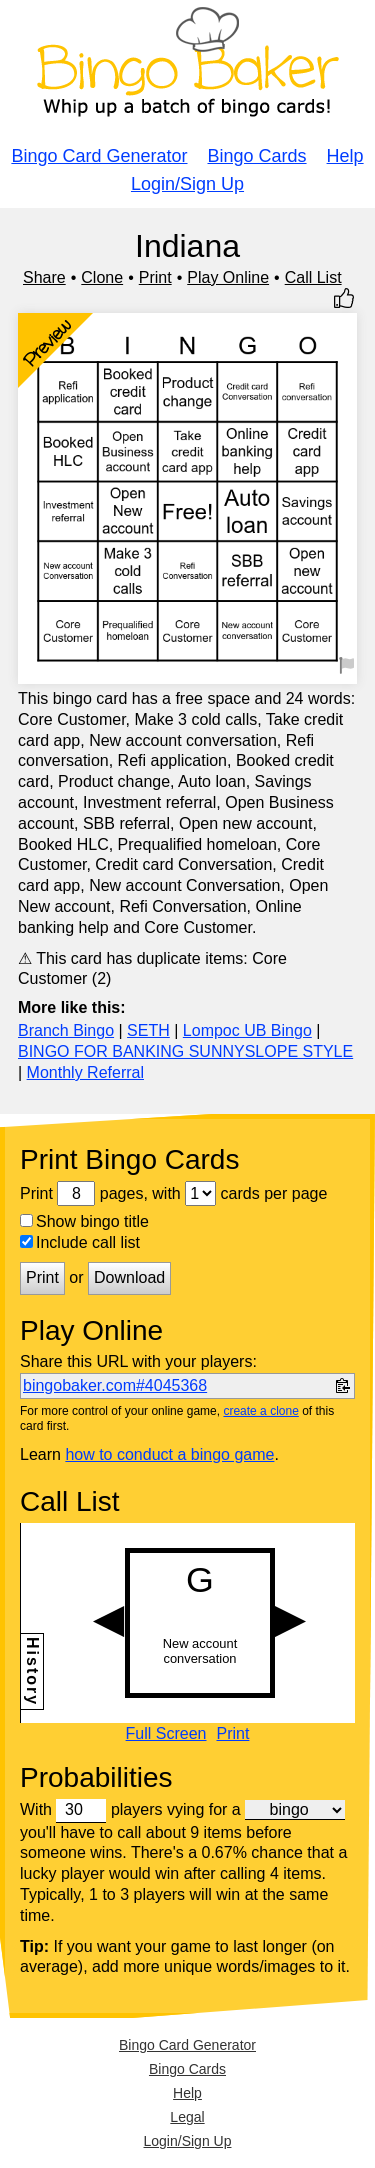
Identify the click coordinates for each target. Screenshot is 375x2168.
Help (345, 156)
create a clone (260, 1411)
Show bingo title (84, 1221)
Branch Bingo (66, 1030)
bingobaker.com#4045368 (115, 1385)
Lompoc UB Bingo (247, 1030)
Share (44, 277)
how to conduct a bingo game (169, 1454)
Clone (102, 277)
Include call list (80, 1242)
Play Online (228, 277)
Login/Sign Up (187, 184)
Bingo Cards (257, 156)
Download (129, 1277)
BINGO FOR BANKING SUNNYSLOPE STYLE (185, 1051)
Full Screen (166, 1734)
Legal (187, 2117)
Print (155, 277)
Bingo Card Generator (99, 156)
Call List (313, 277)
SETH (148, 1030)
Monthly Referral (85, 1072)
